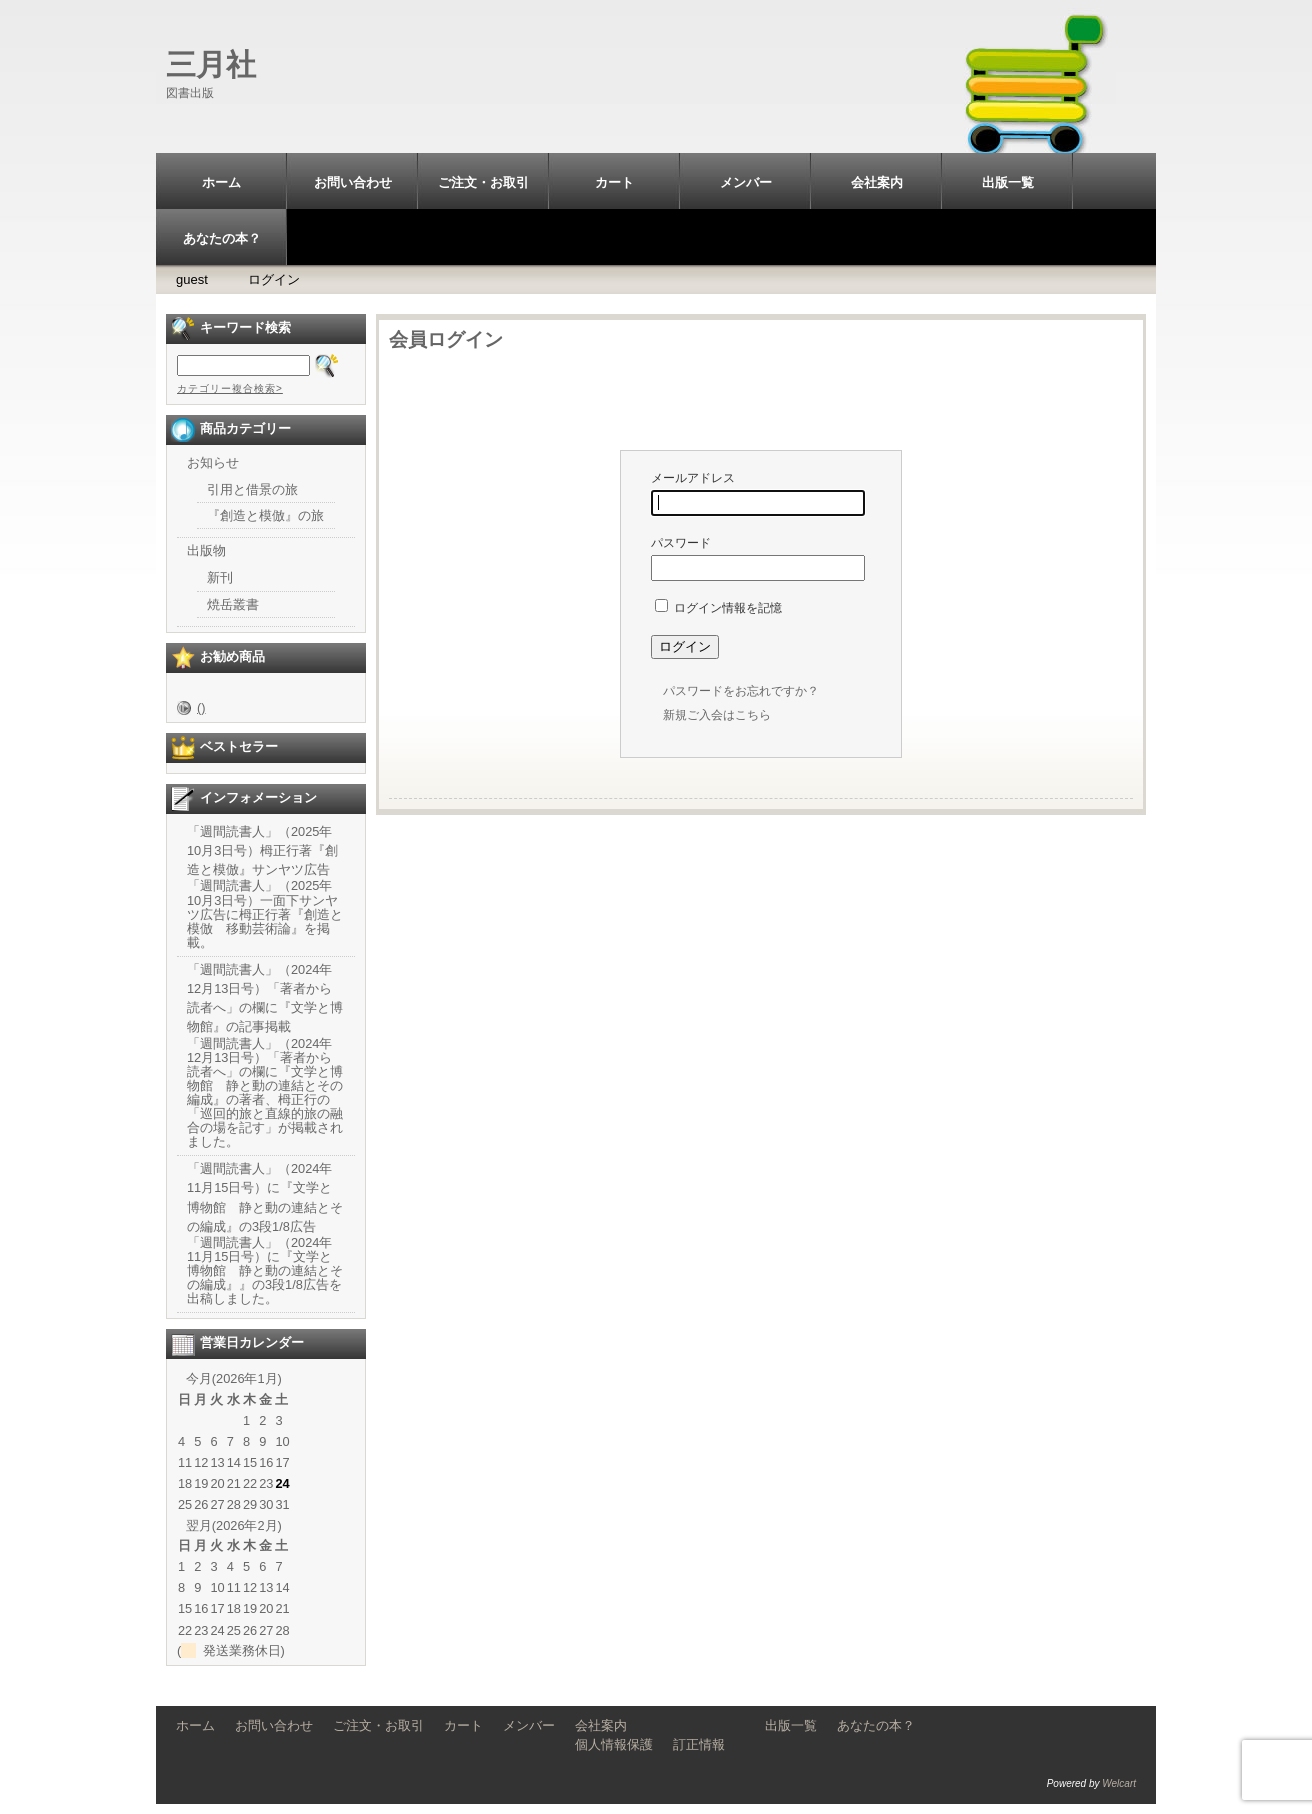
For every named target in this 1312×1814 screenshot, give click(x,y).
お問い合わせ (353, 182)
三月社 (211, 64)
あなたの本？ (222, 238)
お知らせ (213, 462)
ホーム (221, 182)
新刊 (220, 577)
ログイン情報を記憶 (718, 608)
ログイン (274, 279)
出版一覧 (1008, 182)
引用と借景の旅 (252, 489)
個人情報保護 (614, 1744)
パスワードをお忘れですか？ (741, 691)
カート (614, 182)
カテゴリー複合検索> (230, 388)
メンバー (746, 182)
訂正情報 (699, 1744)
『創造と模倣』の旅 (265, 515)
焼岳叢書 (233, 604)
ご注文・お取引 (483, 182)
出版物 (206, 550)
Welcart (1119, 1783)
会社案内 (877, 182)
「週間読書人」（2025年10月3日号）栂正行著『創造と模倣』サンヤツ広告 (262, 850)
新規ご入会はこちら (717, 715)
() (201, 707)
